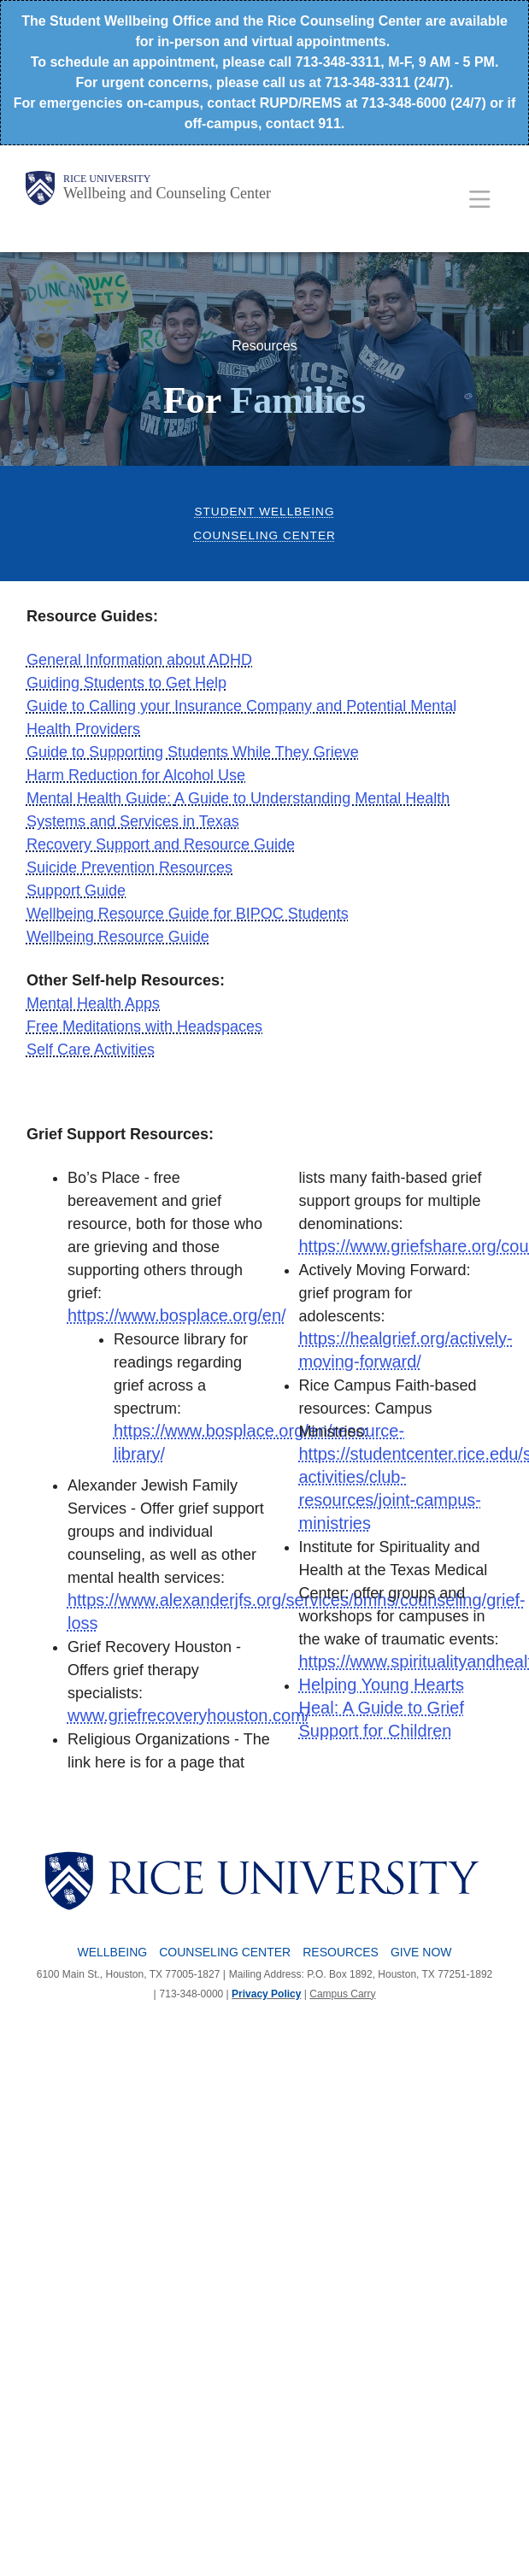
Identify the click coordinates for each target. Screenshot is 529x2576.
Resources (341, 1952)
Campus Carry (342, 1994)
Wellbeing (113, 1952)
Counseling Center (264, 535)
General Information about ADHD (139, 659)
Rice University (106, 178)
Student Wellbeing (264, 511)
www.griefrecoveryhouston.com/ (188, 1715)
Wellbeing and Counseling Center (167, 193)
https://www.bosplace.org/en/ (177, 1315)
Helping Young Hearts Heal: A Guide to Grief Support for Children (381, 1707)
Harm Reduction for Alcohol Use (135, 775)
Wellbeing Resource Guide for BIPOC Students (187, 913)
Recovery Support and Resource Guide (160, 844)
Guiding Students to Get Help (126, 682)
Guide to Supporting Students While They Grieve (192, 752)
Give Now (421, 1952)
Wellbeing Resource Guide (117, 936)
